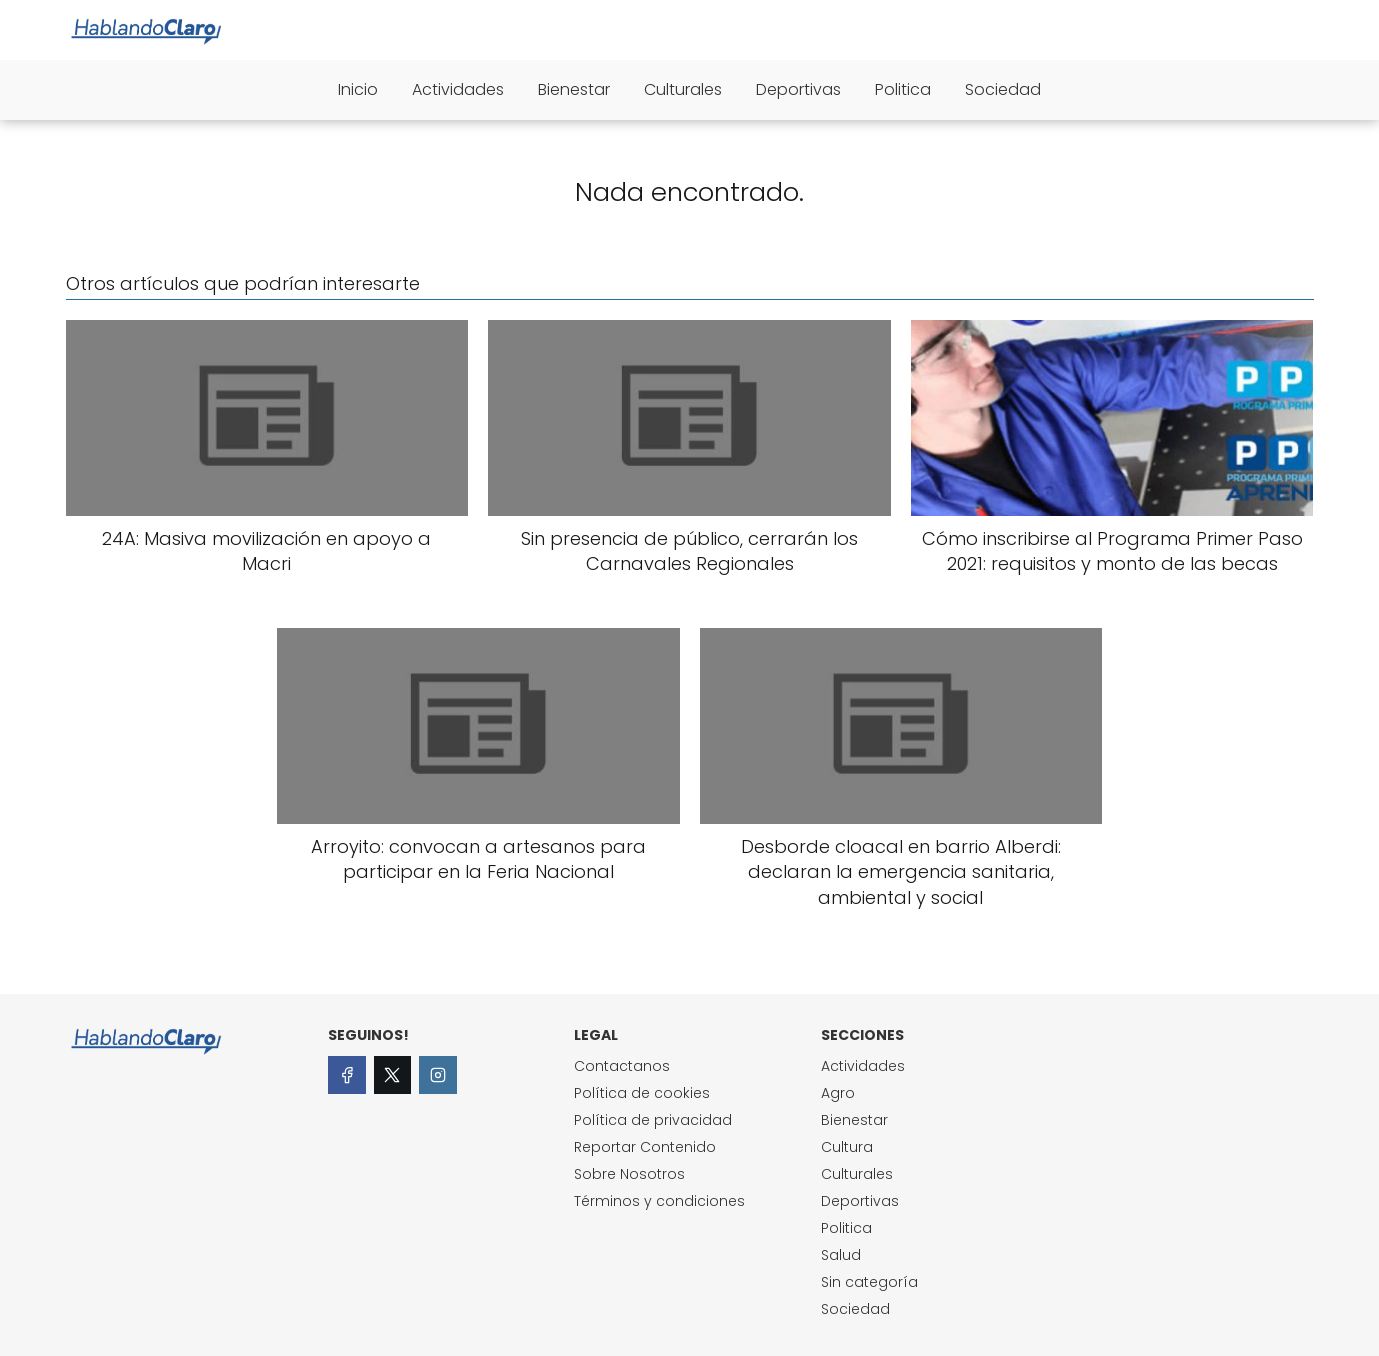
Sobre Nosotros (629, 1174)
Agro (838, 1093)
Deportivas (798, 89)
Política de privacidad (653, 1120)
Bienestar (574, 89)
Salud (841, 1255)
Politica (903, 89)
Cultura (847, 1147)
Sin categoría (869, 1282)
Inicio (358, 89)
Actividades (458, 89)
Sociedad (1003, 89)
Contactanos (622, 1066)
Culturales (683, 89)
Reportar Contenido (645, 1147)
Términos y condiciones (659, 1201)
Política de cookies (642, 1093)
